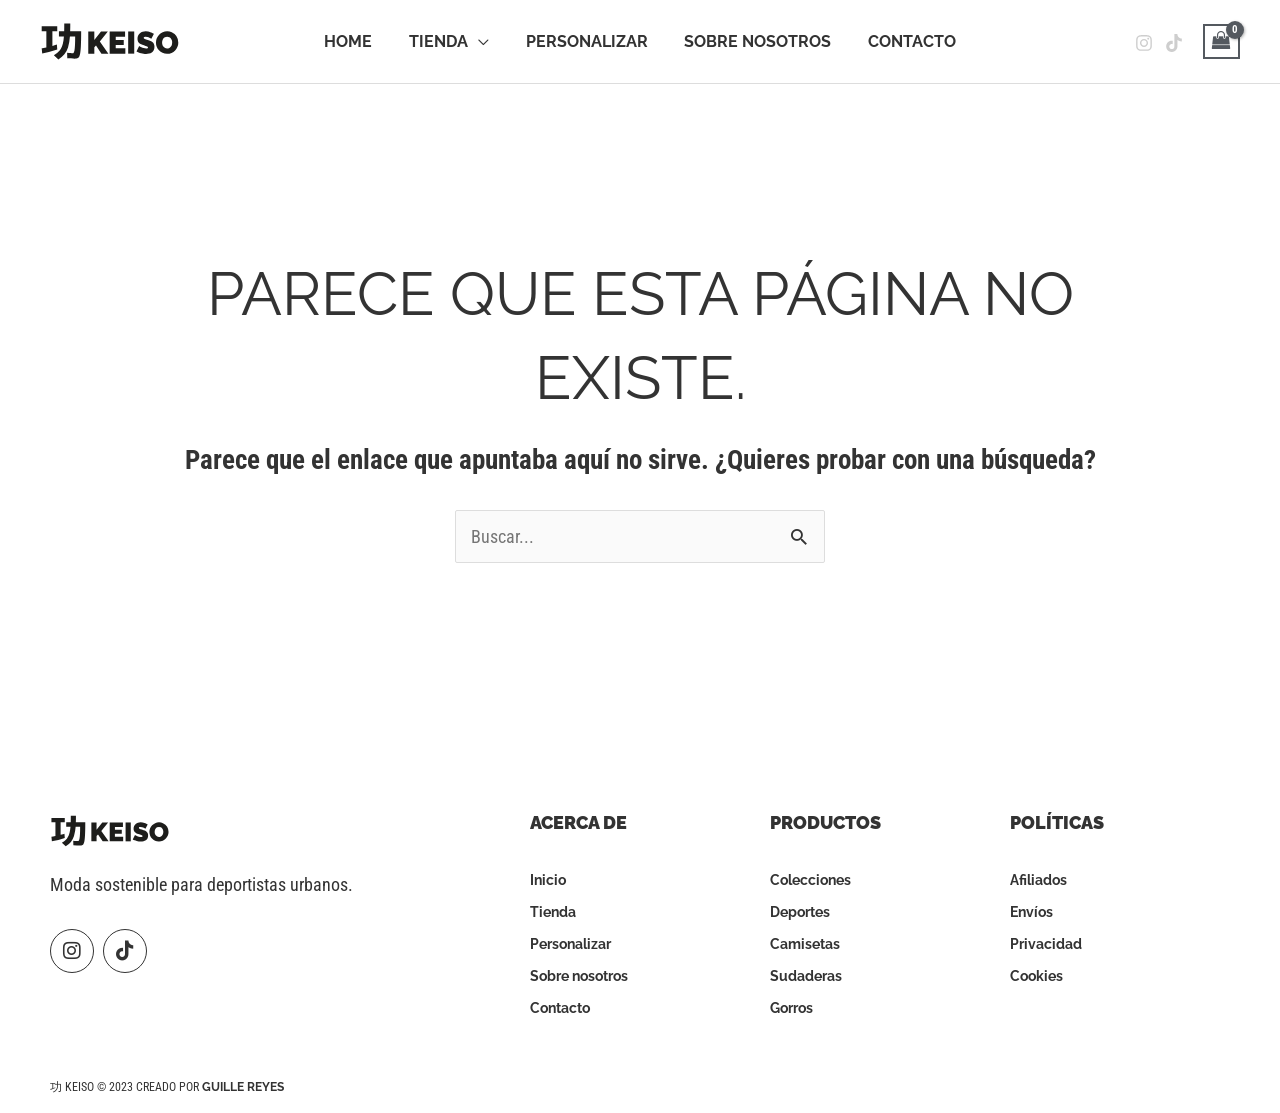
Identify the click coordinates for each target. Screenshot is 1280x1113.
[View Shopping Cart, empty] (1221, 41)
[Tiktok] (1174, 43)
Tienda (442, 41)
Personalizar (587, 41)
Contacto (903, 41)
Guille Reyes (243, 1087)
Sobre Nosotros (753, 41)
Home (357, 41)
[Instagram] (1144, 43)
